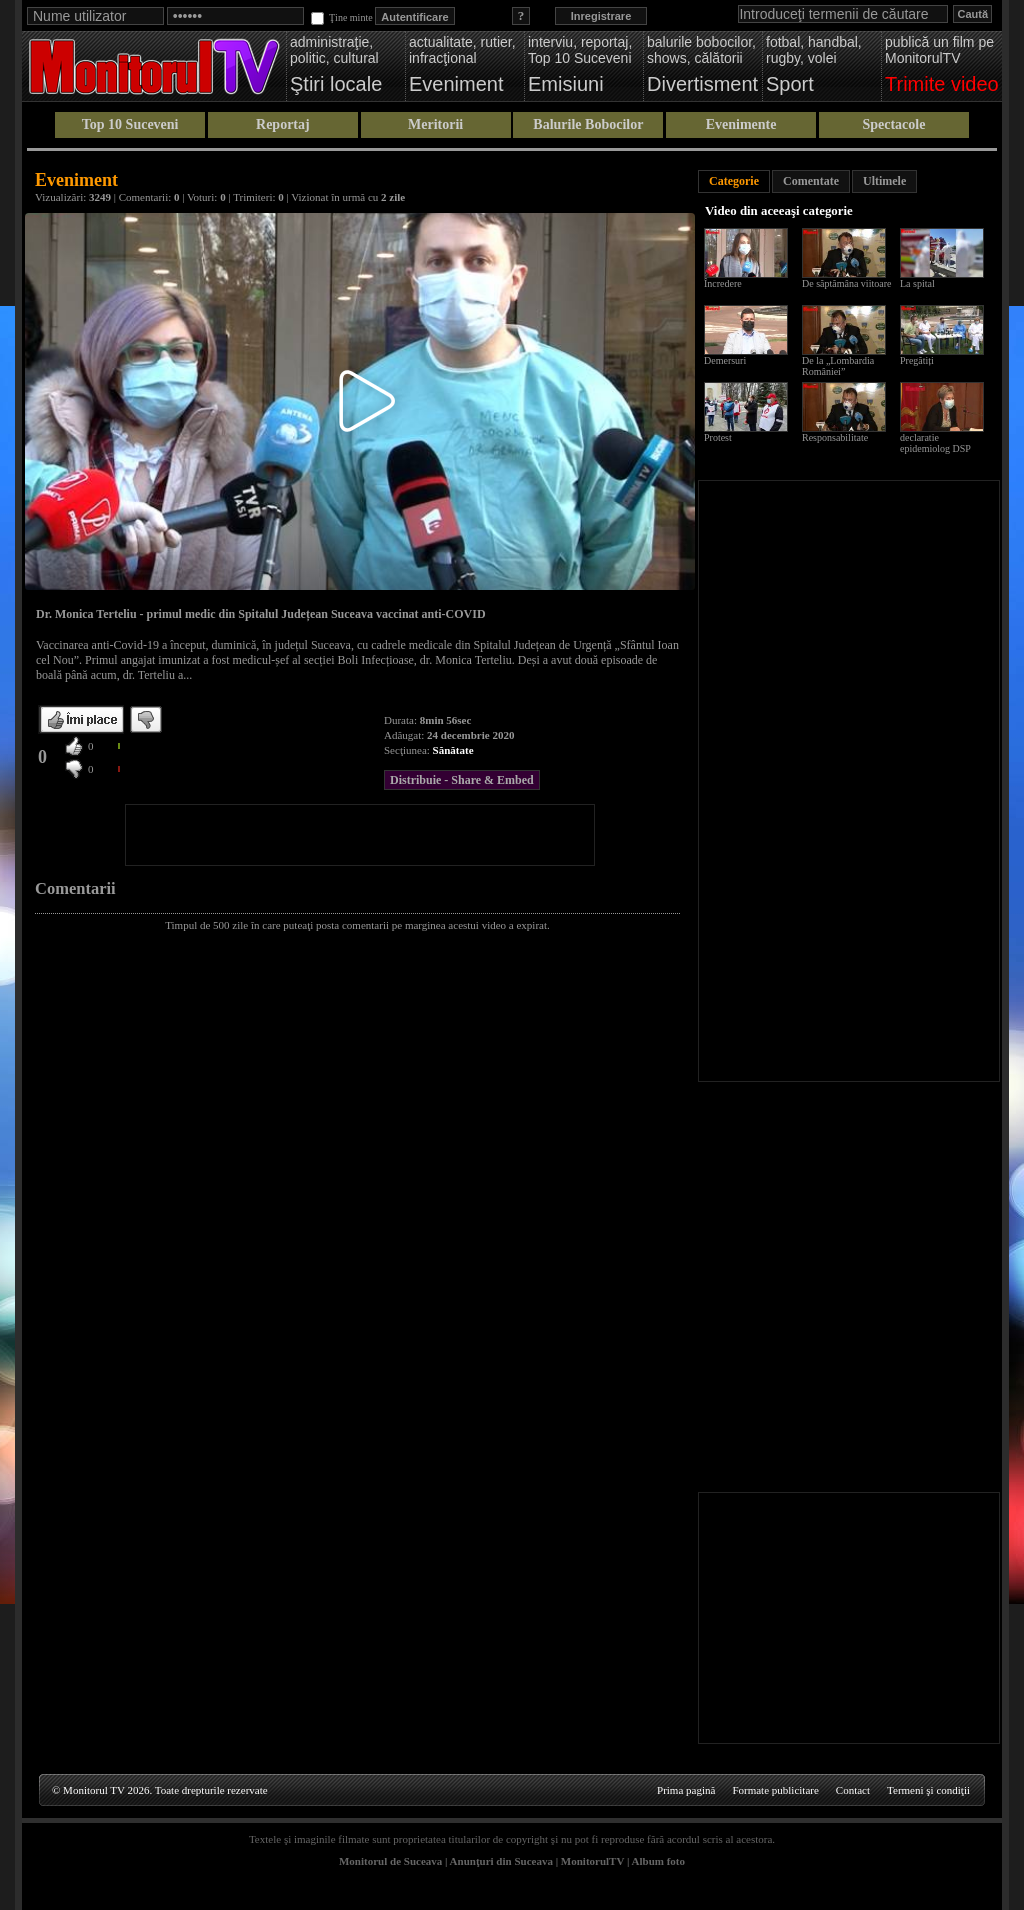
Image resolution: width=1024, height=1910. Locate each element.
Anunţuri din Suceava (501, 1861)
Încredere (723, 283)
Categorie (734, 181)
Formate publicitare (775, 1790)
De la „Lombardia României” (838, 366)
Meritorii (435, 124)
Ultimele (884, 181)
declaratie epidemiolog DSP (935, 443)
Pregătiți (917, 360)
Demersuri (725, 360)
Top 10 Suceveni (130, 124)
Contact (853, 1790)
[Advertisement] (360, 835)
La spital (917, 283)
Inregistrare (601, 16)
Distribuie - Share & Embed (462, 780)
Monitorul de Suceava (390, 1861)
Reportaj (283, 124)
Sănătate (453, 750)
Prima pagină (686, 1790)
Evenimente (741, 124)
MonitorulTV (592, 1861)
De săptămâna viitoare (846, 283)
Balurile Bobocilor (588, 124)
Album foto (658, 1861)
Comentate (811, 181)
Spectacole (893, 124)
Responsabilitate (835, 437)
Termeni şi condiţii (928, 1790)
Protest (718, 437)
